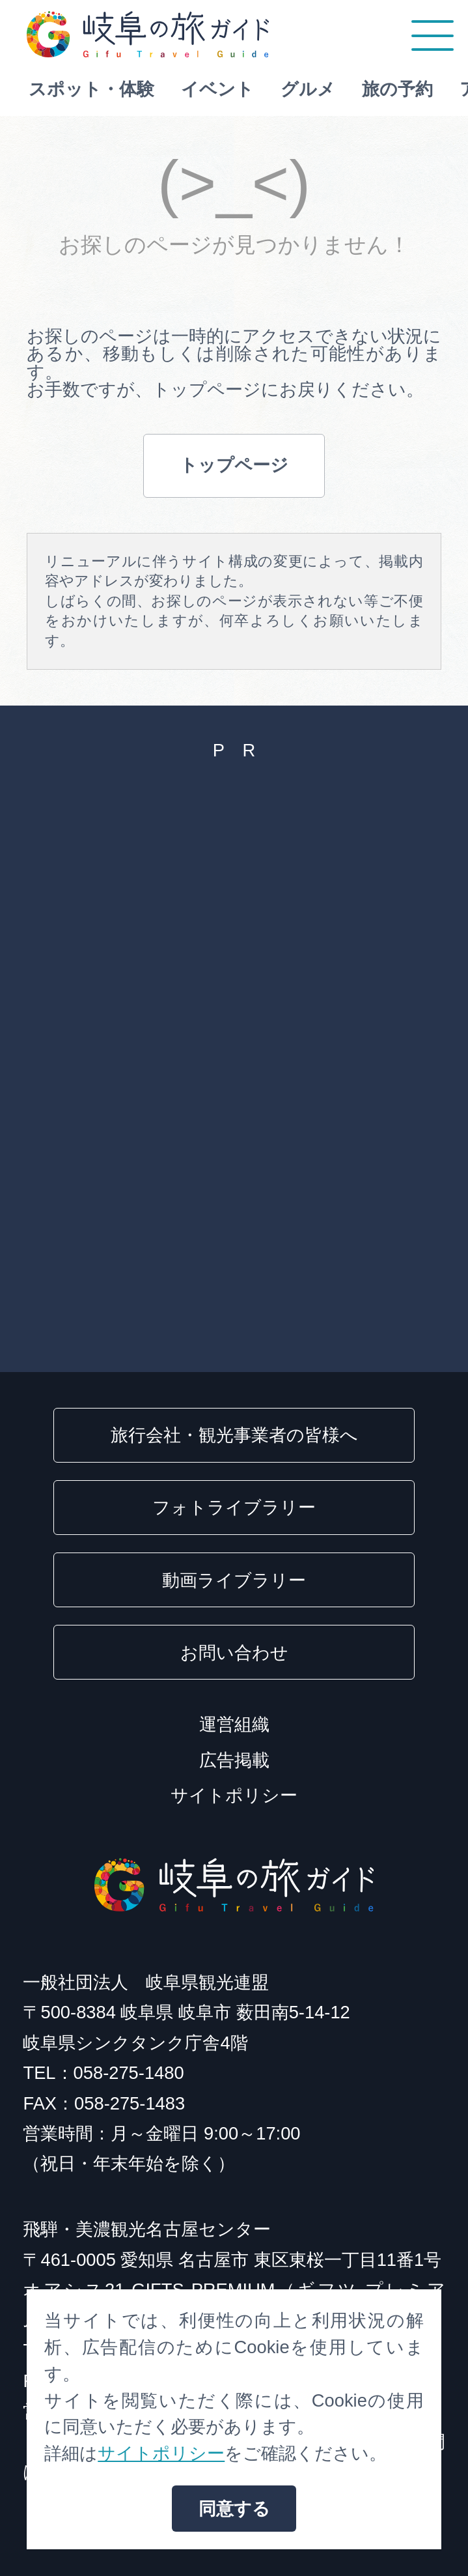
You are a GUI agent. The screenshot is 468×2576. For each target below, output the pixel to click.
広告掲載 (234, 1760)
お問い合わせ (234, 1652)
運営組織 (234, 1724)
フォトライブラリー (234, 1507)
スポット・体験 (106, 89)
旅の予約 (412, 89)
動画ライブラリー (234, 1580)
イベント (232, 89)
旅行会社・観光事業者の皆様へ (234, 1435)
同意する (234, 2508)
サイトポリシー (234, 1795)
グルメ (323, 89)
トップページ (234, 465)
